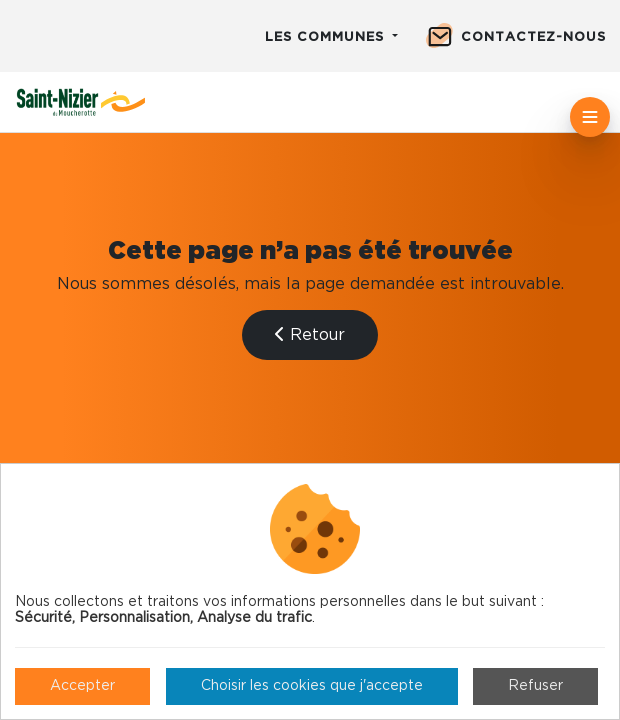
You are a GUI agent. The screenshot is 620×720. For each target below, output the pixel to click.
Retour (310, 334)
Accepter (82, 686)
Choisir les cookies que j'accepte (312, 686)
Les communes (327, 37)
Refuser (535, 686)
